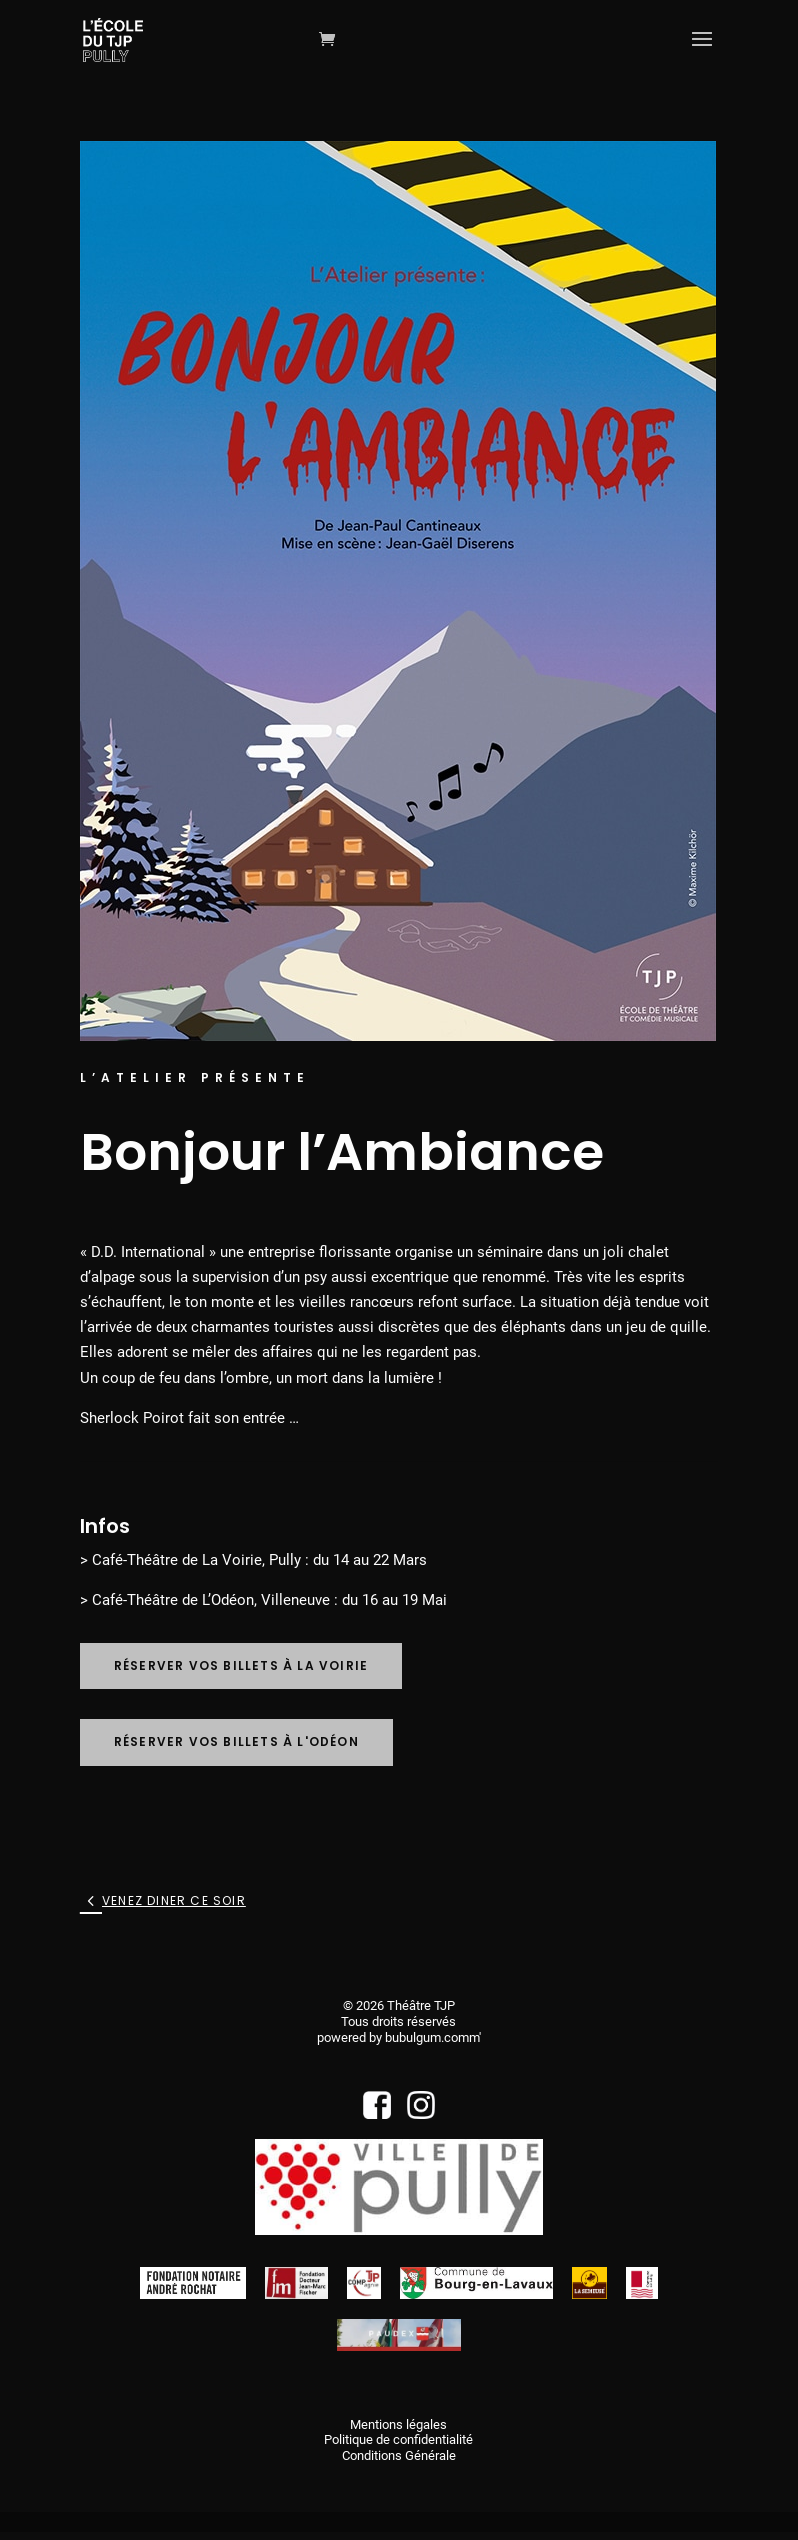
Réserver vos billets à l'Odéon (236, 1741)
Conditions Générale (399, 2455)
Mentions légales (398, 2424)
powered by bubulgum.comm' (399, 2037)
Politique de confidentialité (398, 2439)
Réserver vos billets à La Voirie (241, 1665)
